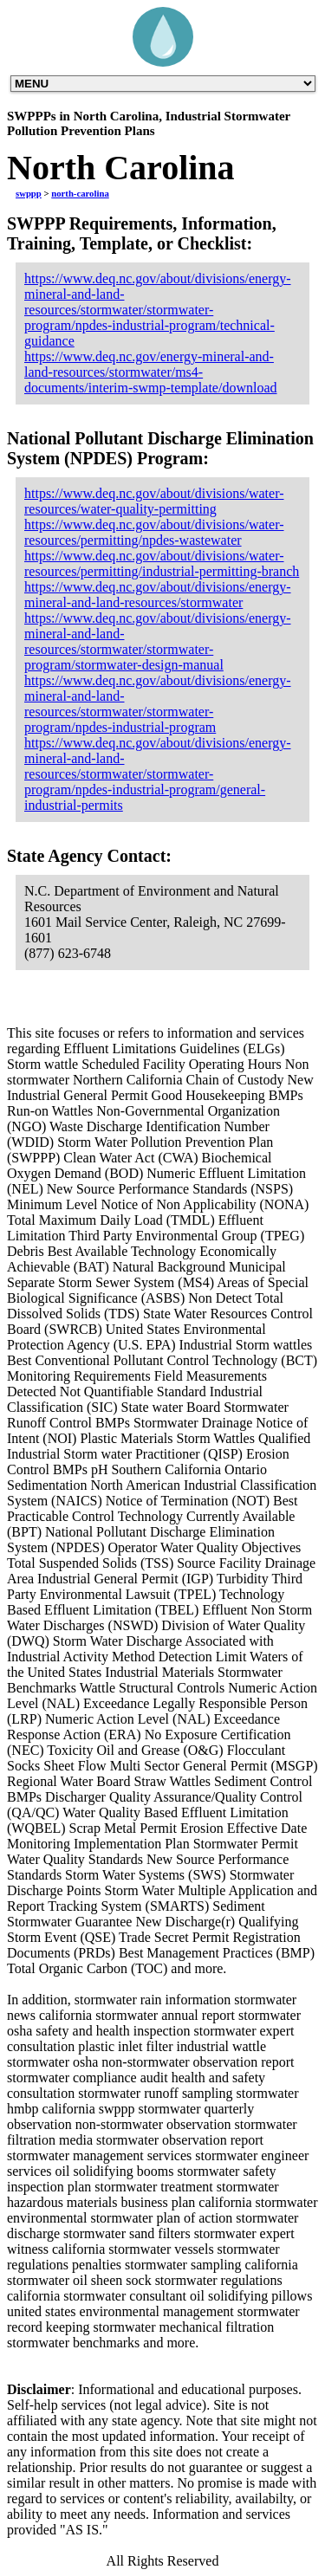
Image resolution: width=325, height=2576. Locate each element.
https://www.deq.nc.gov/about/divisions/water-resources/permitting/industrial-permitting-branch (161, 563)
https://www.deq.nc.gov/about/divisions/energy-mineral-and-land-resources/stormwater (157, 594)
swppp (29, 193)
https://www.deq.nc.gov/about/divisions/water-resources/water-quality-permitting (154, 501)
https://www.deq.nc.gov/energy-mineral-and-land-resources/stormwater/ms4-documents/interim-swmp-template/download (150, 372)
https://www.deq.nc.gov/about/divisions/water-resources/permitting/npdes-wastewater (154, 532)
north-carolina (80, 193)
